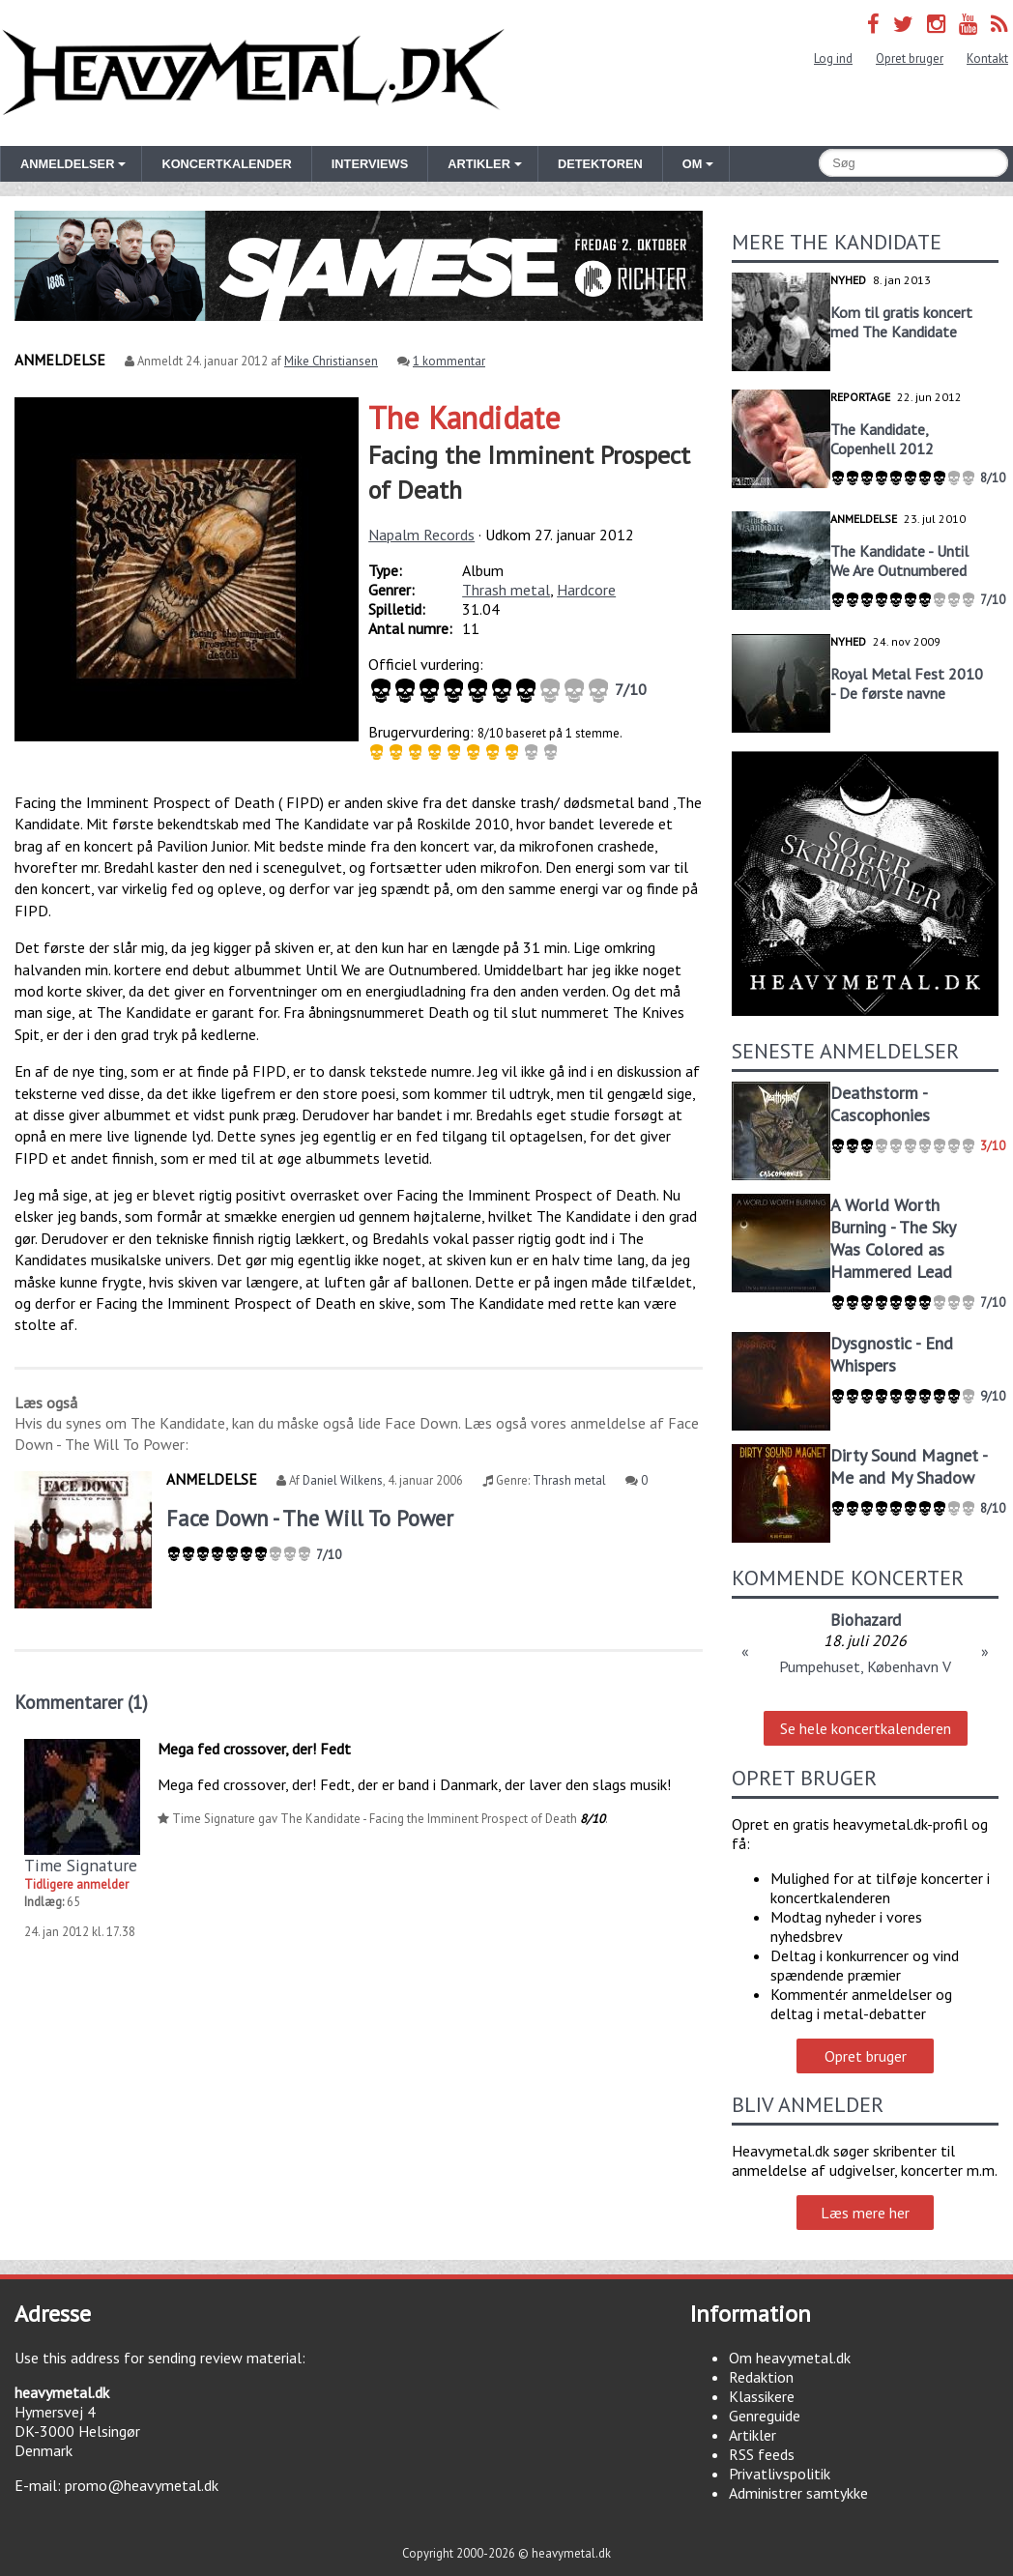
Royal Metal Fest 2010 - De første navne (906, 683)
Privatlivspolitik (779, 2473)
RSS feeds (762, 2454)
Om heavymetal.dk (790, 2357)
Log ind (833, 58)
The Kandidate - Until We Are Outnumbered (899, 560)
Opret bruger (909, 58)
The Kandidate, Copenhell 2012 (882, 439)
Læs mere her (865, 2212)
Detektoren (600, 164)
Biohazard (865, 1619)
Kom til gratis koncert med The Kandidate (901, 322)
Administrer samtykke (798, 2493)
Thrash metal (506, 589)
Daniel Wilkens (343, 1480)
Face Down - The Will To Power (309, 1518)
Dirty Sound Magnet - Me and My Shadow (908, 1466)
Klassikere (762, 2396)
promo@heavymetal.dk (141, 2485)
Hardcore (586, 589)
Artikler (752, 2435)
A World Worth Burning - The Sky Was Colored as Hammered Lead (892, 1238)
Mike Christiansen (331, 361)
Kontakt (987, 58)
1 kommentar (449, 361)
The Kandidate (464, 417)
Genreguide (764, 2415)
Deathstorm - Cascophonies (880, 1104)
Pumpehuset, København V (865, 1666)
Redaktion (761, 2377)
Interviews (370, 164)
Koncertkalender (226, 164)
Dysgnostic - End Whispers (891, 1354)
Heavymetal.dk (253, 72)
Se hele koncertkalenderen (865, 1728)
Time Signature (80, 1865)
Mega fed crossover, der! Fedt (254, 1748)
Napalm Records (421, 534)
